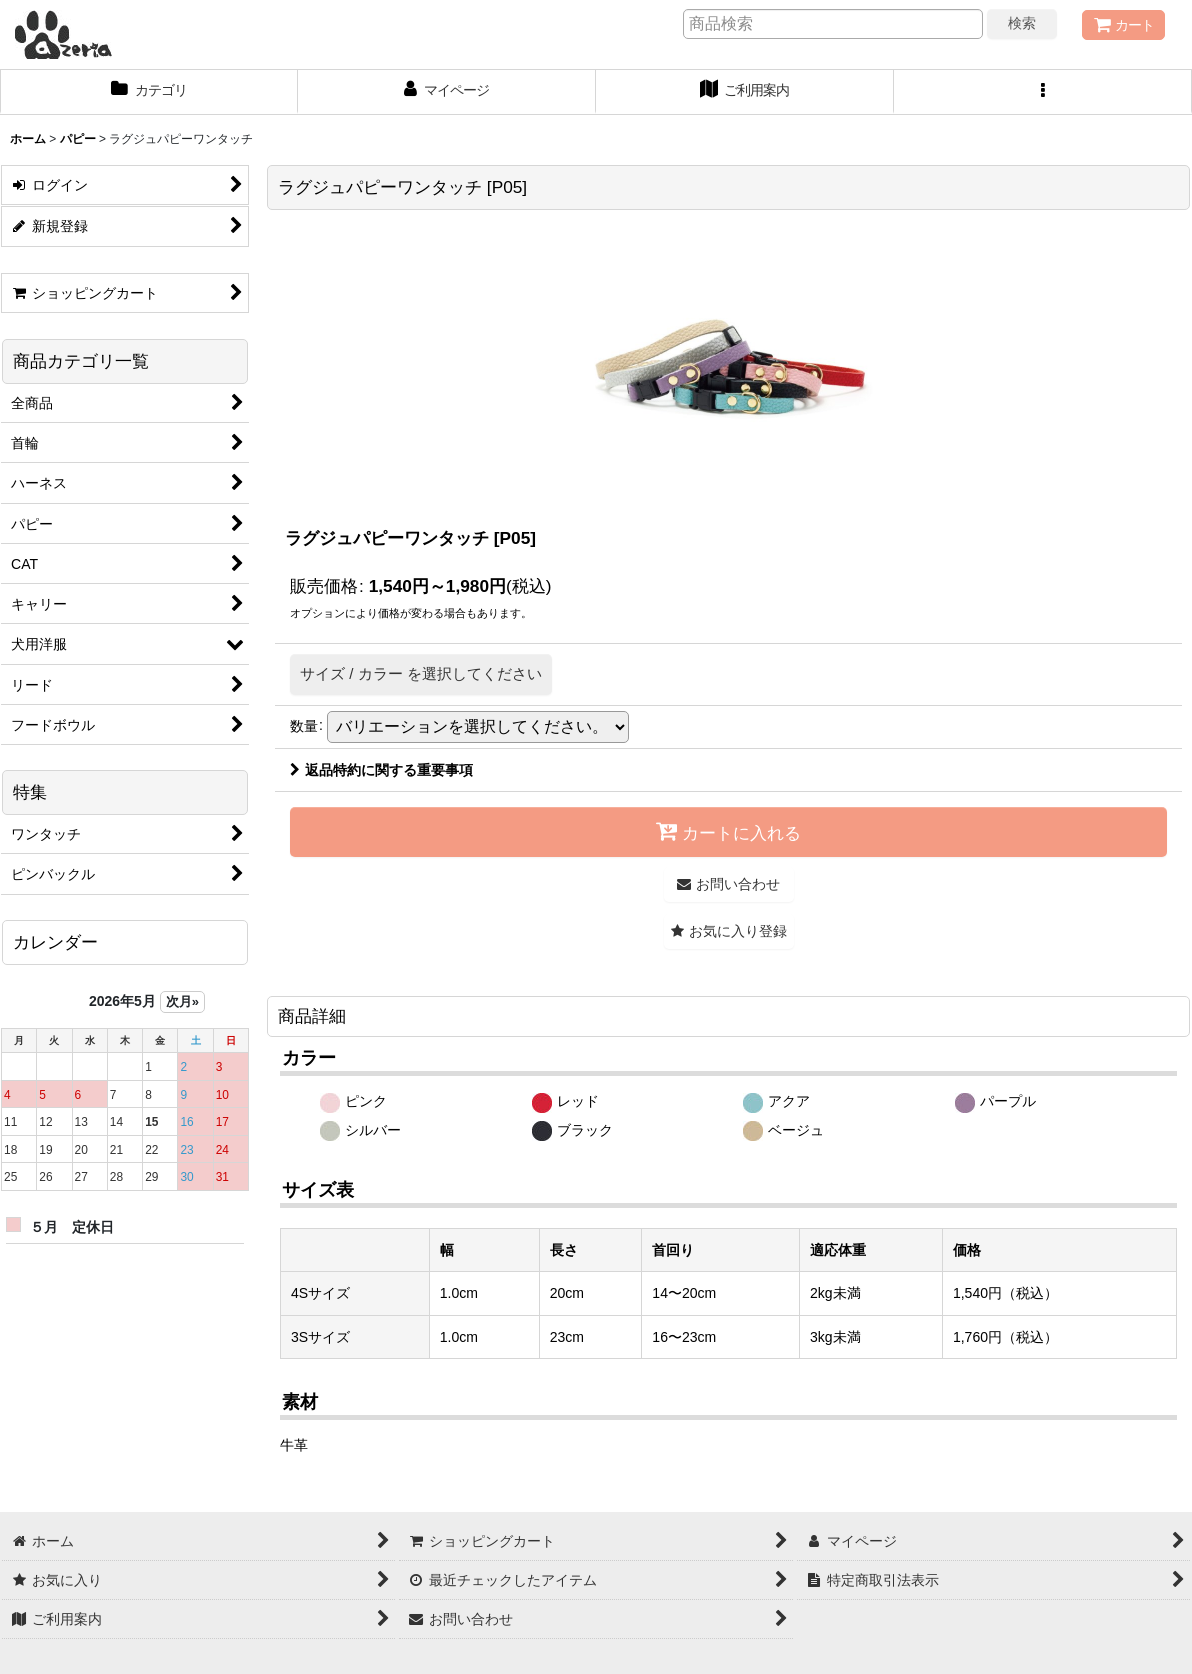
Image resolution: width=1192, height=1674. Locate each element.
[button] (1043, 92)
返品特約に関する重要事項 (381, 770)
